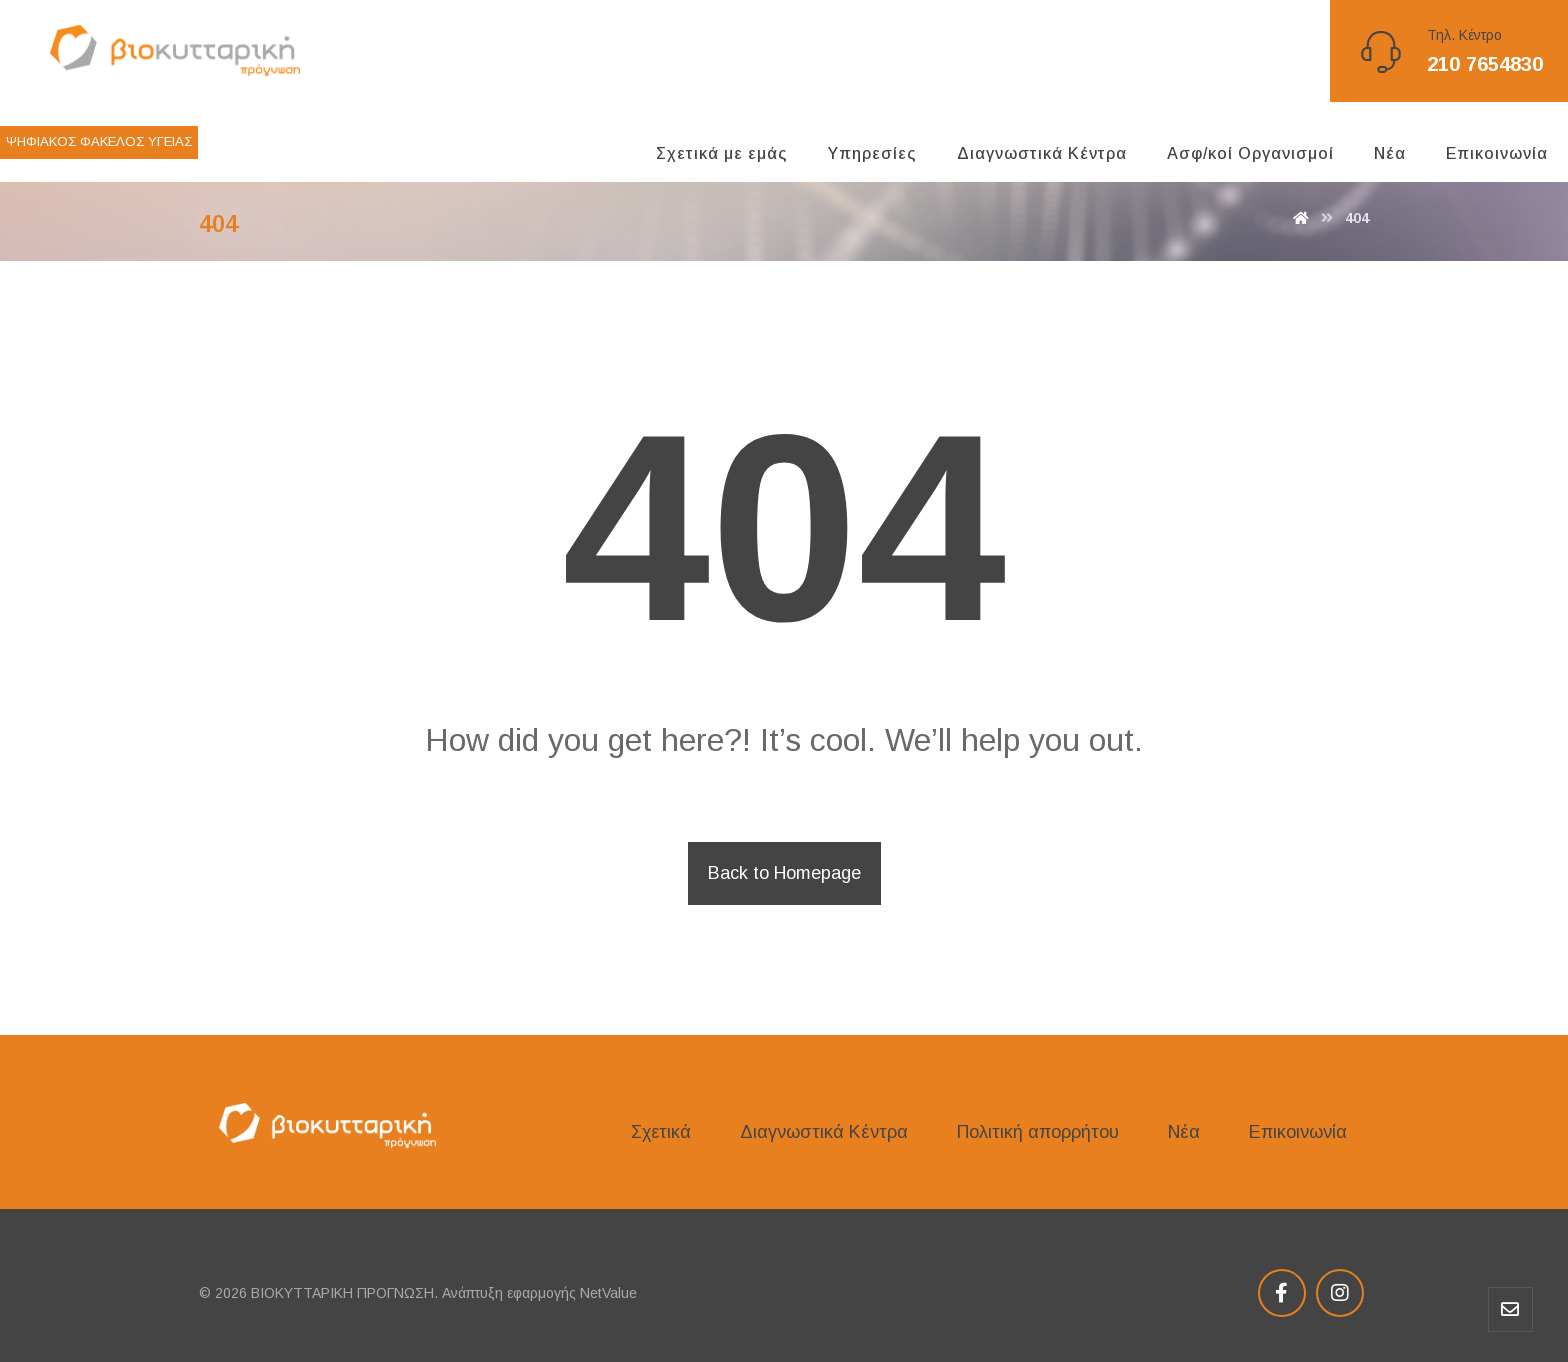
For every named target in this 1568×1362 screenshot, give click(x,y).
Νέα (1184, 1132)
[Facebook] (1282, 1293)
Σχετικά (661, 1132)
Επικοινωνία (1298, 1132)
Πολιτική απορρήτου (1038, 1132)
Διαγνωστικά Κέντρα (824, 1132)
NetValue (608, 1293)
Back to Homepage (784, 873)
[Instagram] (1340, 1293)
